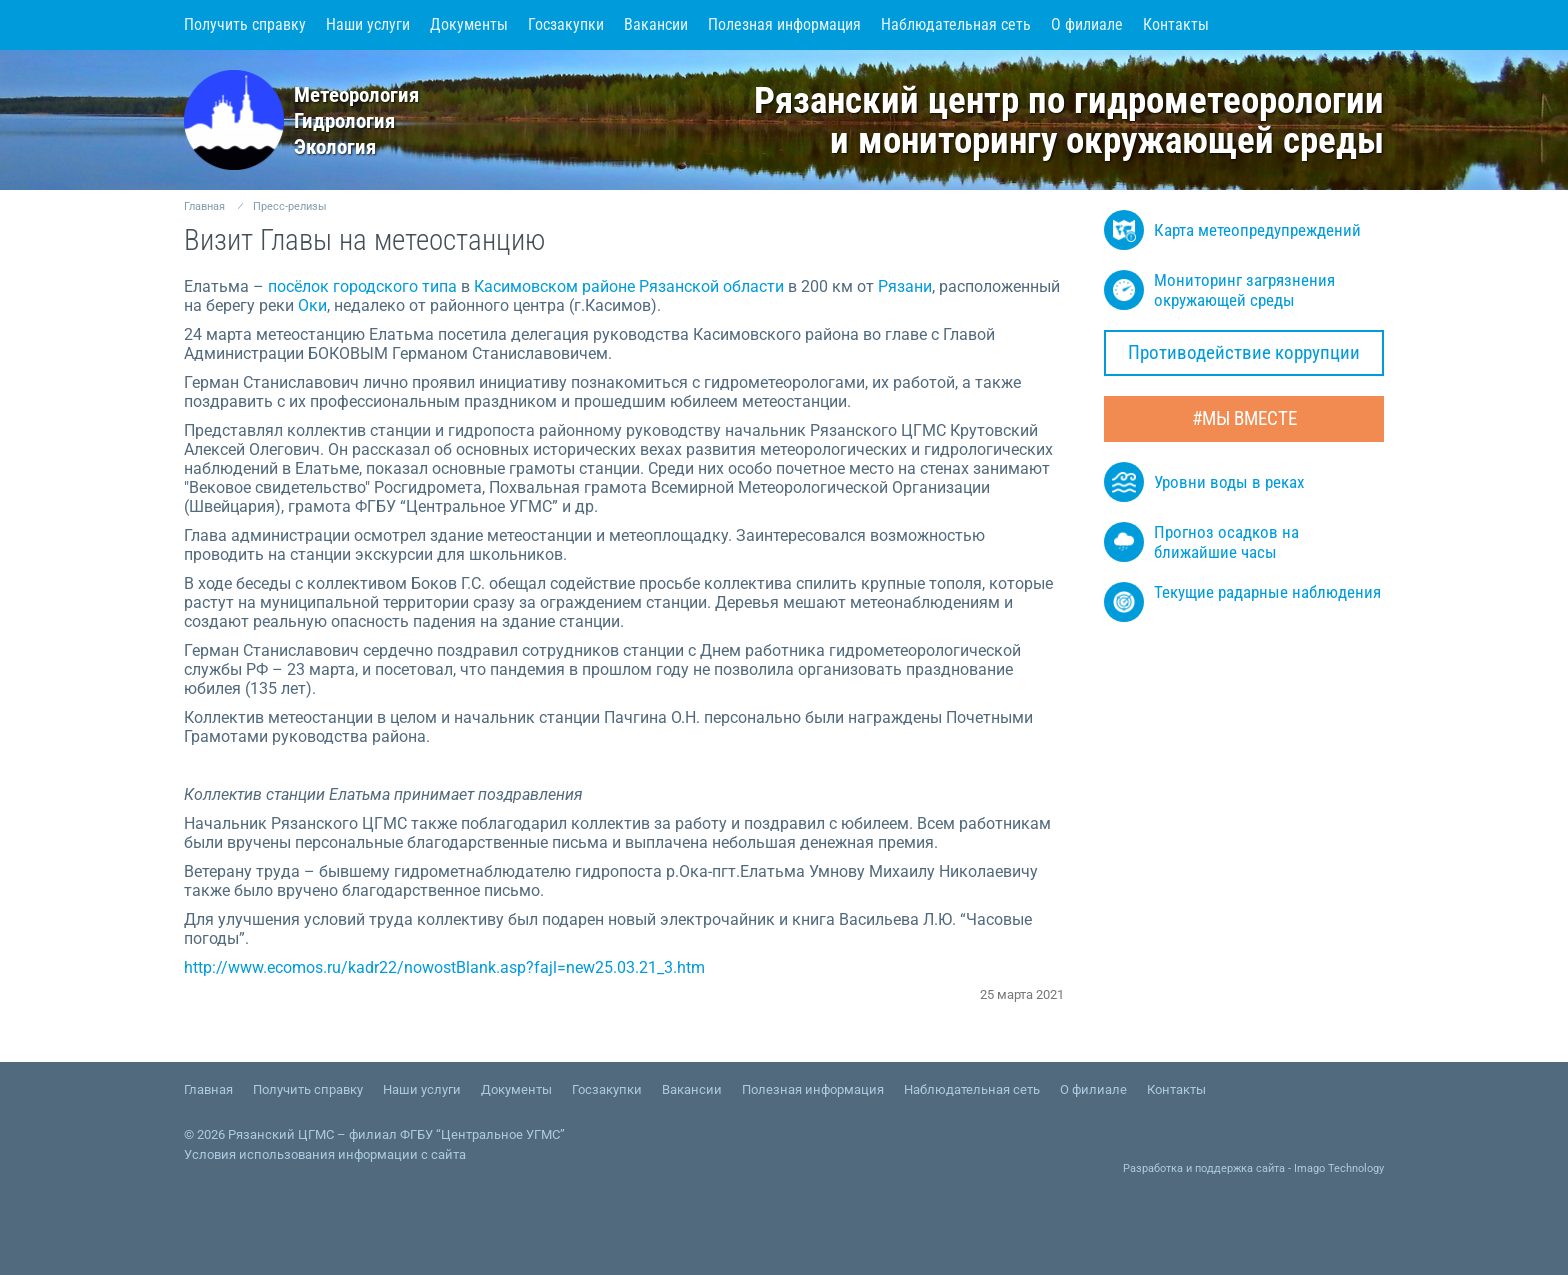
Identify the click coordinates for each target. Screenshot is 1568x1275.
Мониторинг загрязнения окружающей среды (1219, 290)
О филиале (1087, 24)
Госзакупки (566, 24)
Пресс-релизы (290, 206)
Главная (204, 206)
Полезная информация (784, 24)
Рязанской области (711, 286)
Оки (312, 305)
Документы (469, 24)
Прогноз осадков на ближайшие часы (1201, 542)
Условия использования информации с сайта (325, 1154)
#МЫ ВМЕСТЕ (1244, 419)
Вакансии (656, 24)
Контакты (1176, 24)
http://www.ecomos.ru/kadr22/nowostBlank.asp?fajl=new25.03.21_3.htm (444, 967)
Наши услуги (368, 24)
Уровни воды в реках (1204, 482)
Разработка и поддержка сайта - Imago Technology (1253, 1168)
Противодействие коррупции (1244, 353)
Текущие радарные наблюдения (1242, 602)
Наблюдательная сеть (956, 24)
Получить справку (245, 24)
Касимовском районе (554, 286)
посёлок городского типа (362, 286)
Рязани (905, 286)
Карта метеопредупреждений (1232, 230)
